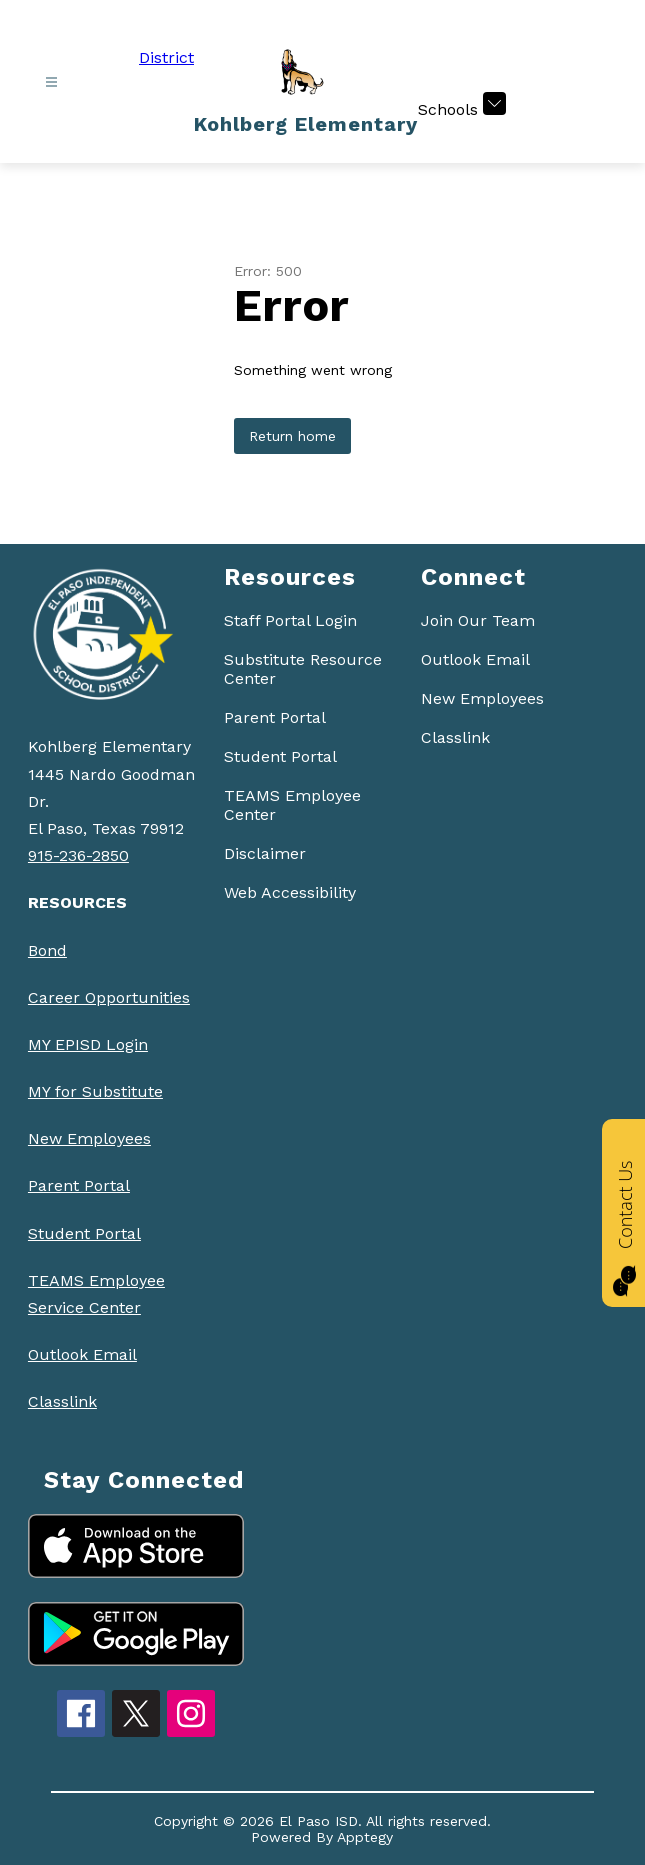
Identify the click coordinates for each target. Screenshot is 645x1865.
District (166, 57)
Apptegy (365, 1837)
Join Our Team (478, 620)
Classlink (62, 1401)
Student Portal (84, 1233)
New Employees (89, 1138)
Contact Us (625, 1205)
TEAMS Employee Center (292, 805)
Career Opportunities (109, 997)
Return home (292, 436)
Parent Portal (79, 1185)
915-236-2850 (78, 855)
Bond (47, 950)
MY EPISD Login (88, 1044)
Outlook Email (82, 1354)
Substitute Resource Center (303, 669)
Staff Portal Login (290, 620)
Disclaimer (265, 853)
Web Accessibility (290, 892)
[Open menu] (51, 82)
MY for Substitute (95, 1091)
